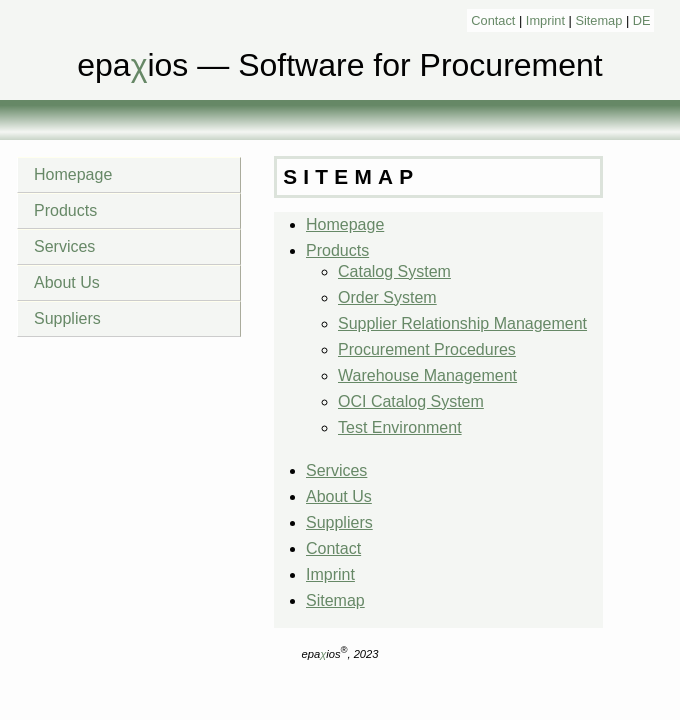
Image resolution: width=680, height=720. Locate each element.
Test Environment (400, 427)
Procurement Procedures (427, 349)
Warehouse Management (427, 375)
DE (642, 20)
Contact (493, 20)
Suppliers (67, 318)
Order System (387, 297)
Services (64, 246)
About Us (67, 282)
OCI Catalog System (411, 401)
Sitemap (598, 20)
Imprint (545, 20)
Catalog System (394, 271)
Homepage (73, 174)
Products (65, 210)
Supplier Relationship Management (462, 323)
